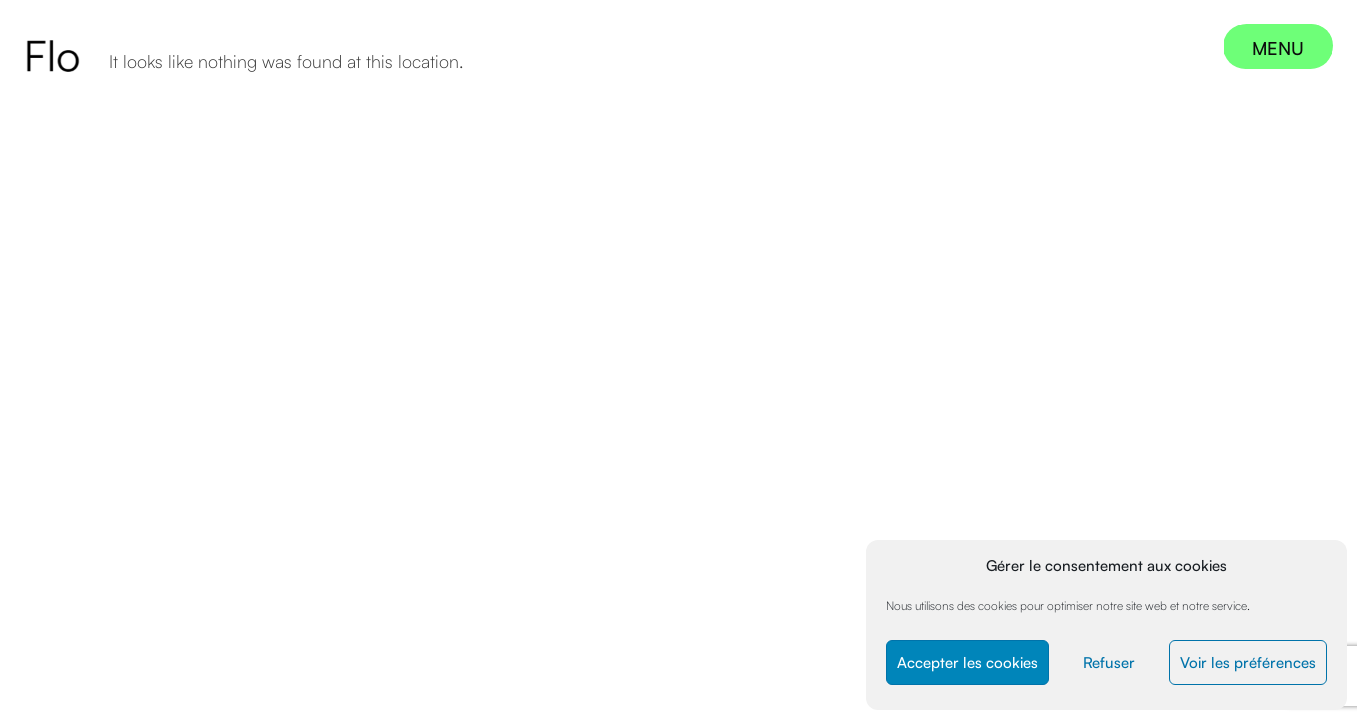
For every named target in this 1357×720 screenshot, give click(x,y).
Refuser (1109, 662)
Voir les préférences (1248, 662)
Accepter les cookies (967, 662)
